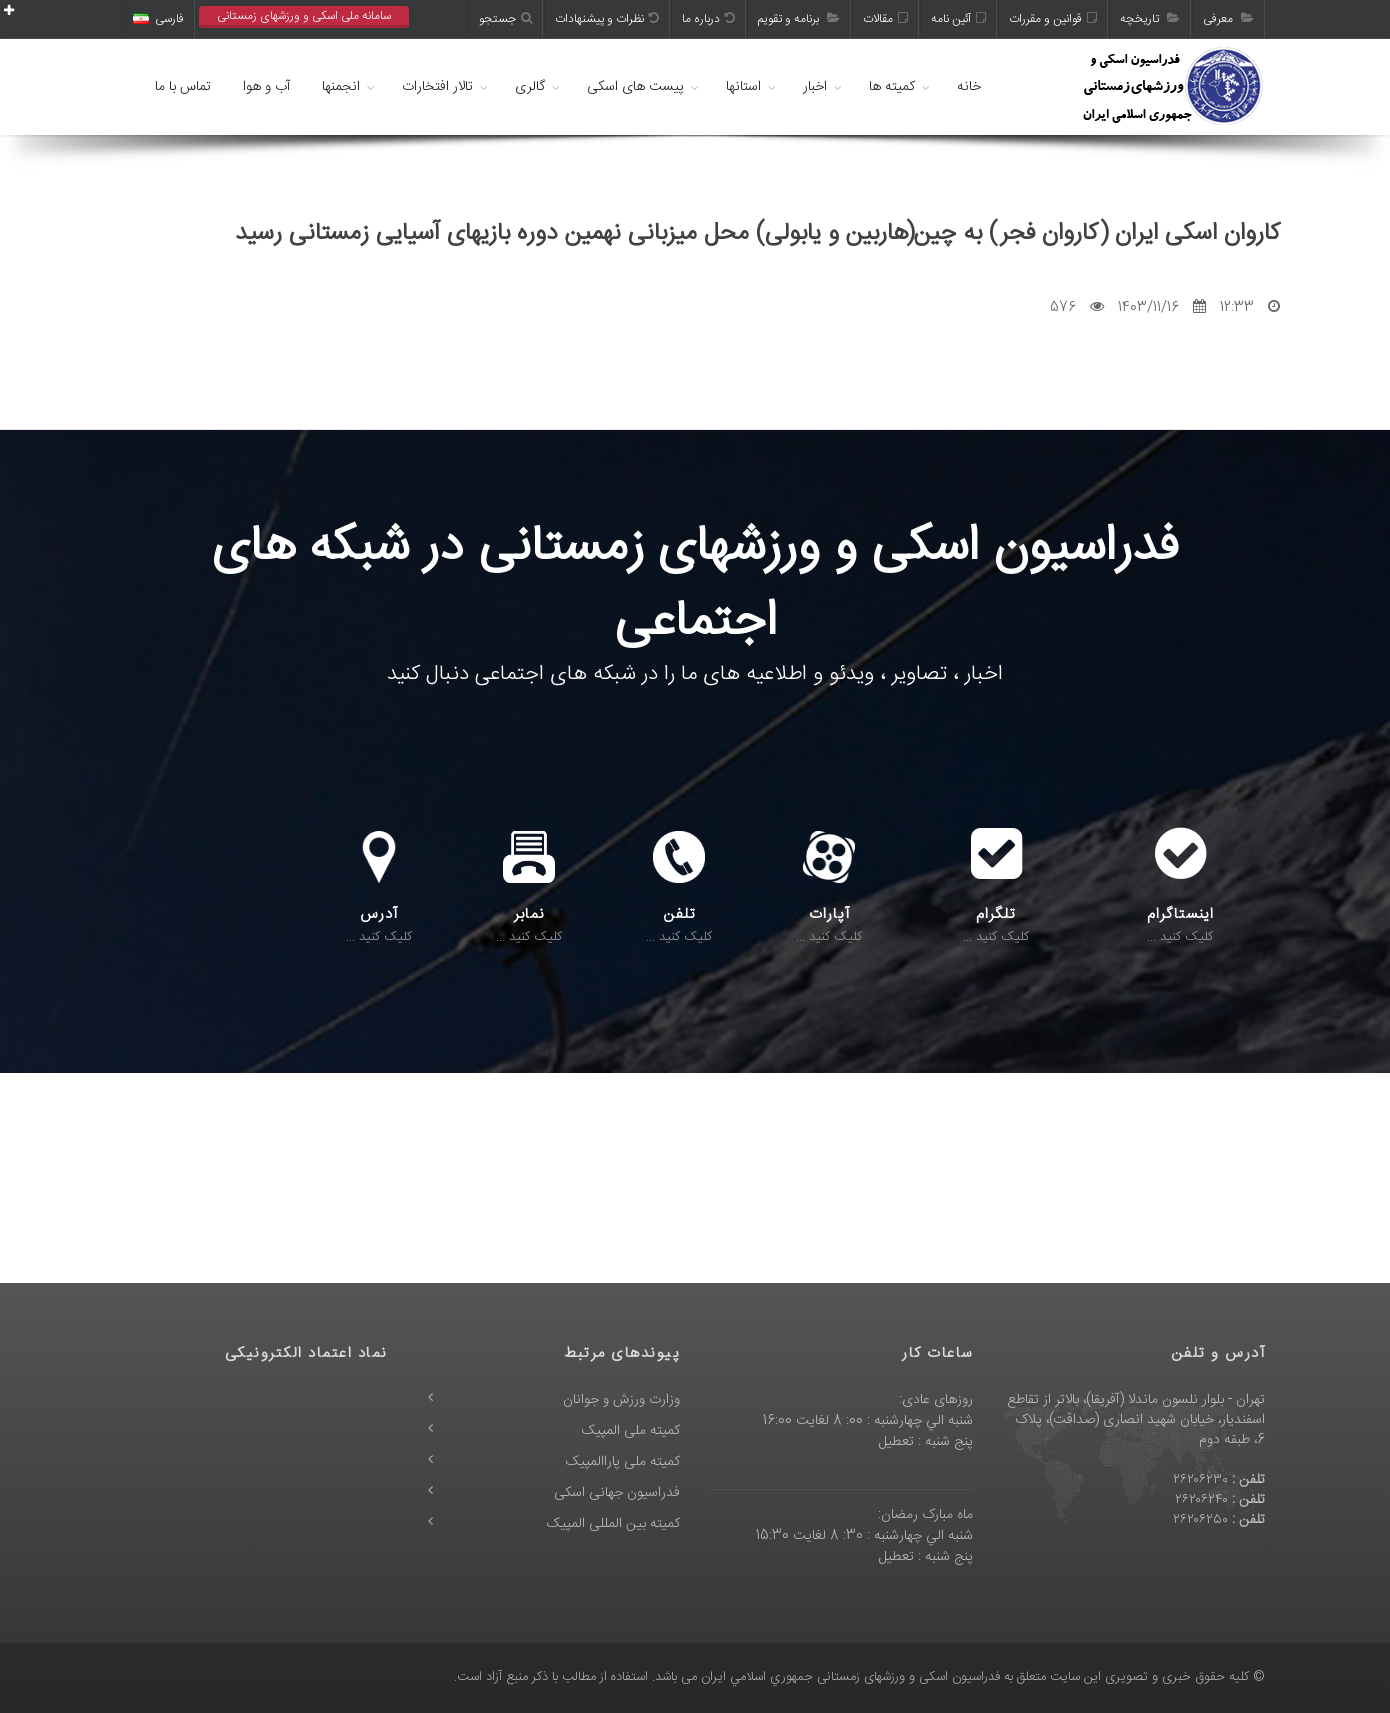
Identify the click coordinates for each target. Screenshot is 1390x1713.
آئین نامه (958, 19)
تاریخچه (1150, 19)
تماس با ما (183, 87)
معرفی (1228, 19)
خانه (969, 87)
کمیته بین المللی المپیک (613, 1524)
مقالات (885, 19)
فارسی (158, 19)
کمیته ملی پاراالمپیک (623, 1462)
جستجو (505, 19)
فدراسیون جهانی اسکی (617, 1493)
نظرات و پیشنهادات (607, 19)
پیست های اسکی (635, 87)
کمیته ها (892, 87)
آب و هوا (266, 87)
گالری (530, 87)
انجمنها (341, 87)
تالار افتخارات (437, 87)
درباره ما (708, 19)
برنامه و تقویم (799, 19)
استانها (743, 87)
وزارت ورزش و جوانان (621, 1400)
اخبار (815, 87)
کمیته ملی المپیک (631, 1431)
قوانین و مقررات (1053, 19)
